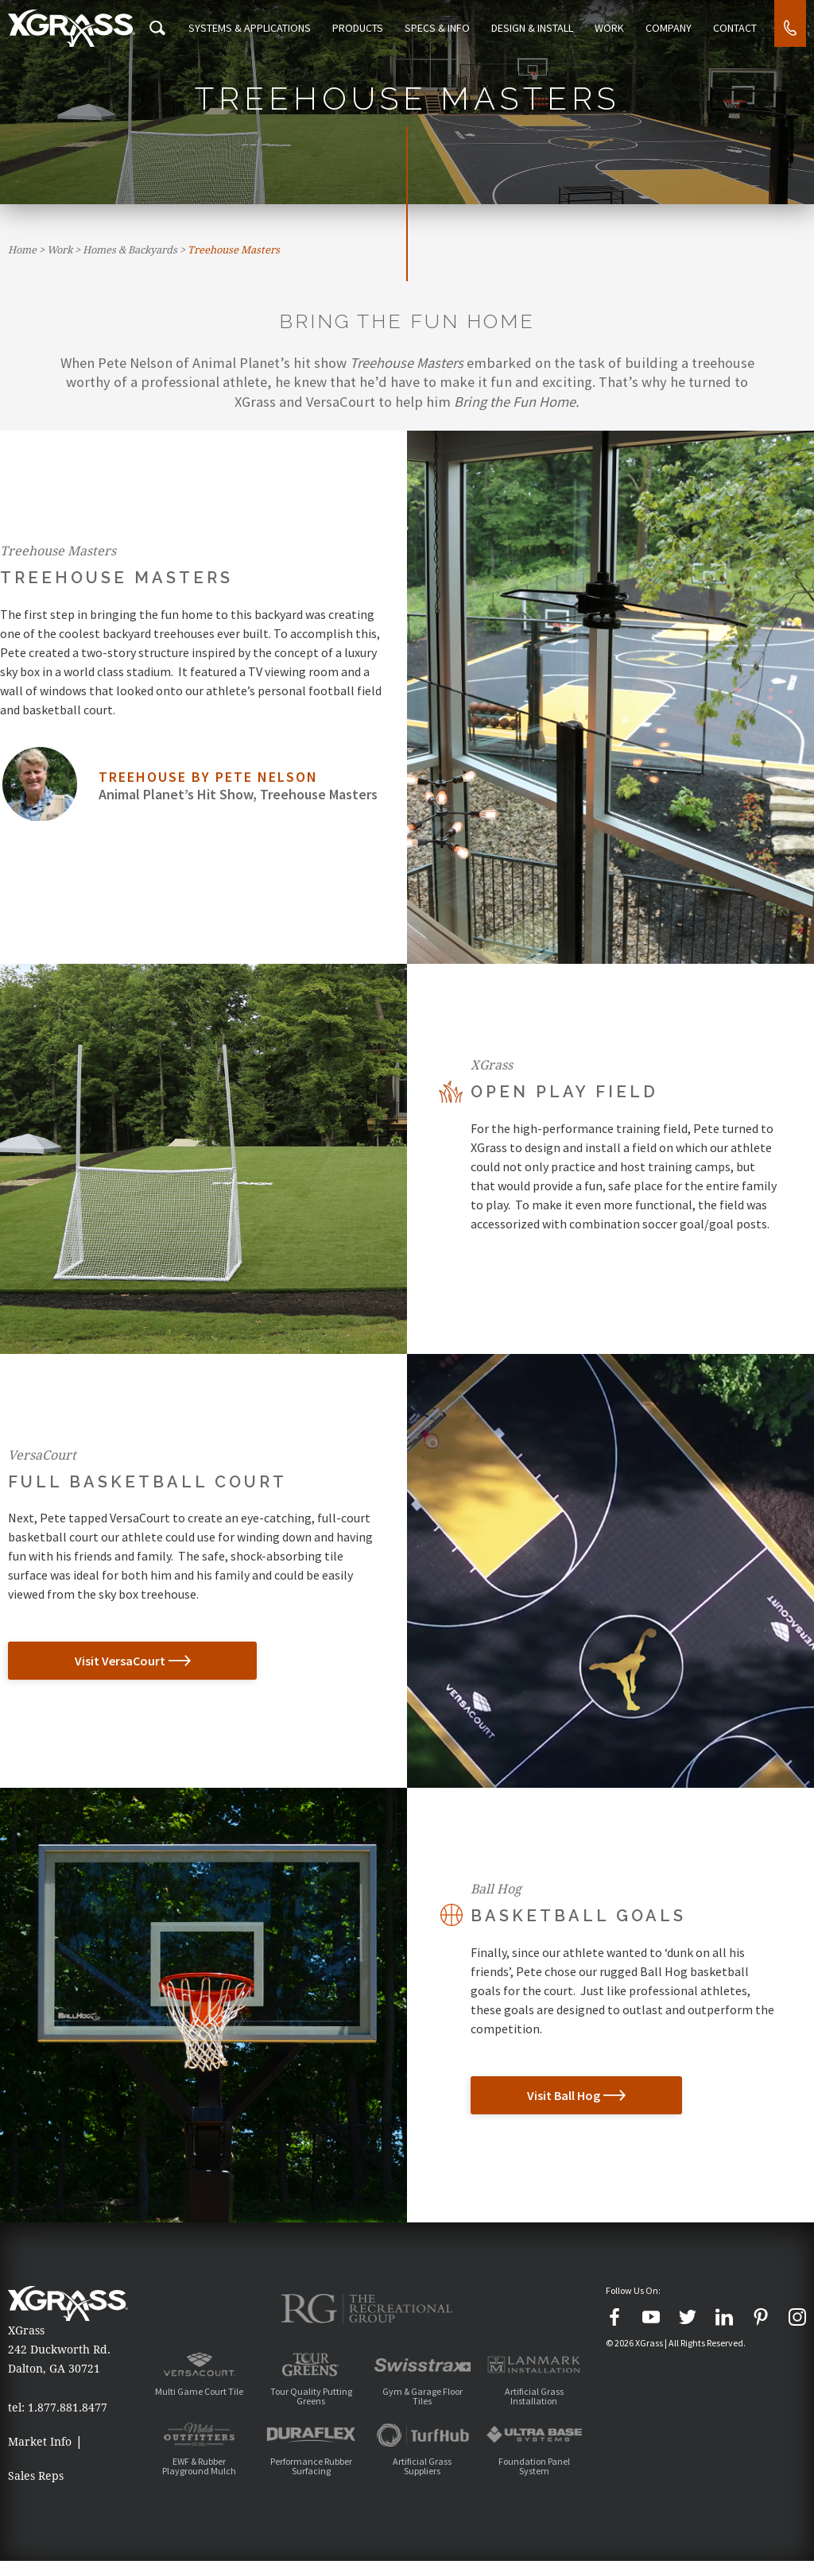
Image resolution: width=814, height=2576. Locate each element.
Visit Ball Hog (539, 2095)
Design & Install (541, 28)
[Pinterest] (760, 2317)
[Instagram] (797, 2317)
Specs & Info (448, 28)
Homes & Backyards (130, 250)
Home (22, 250)
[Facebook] (614, 2317)
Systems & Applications (265, 28)
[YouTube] (651, 2317)
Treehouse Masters (234, 250)
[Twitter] (687, 2317)
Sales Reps (36, 2483)
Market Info (40, 2441)
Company (672, 28)
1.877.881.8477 (67, 2407)
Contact (736, 28)
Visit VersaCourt (85, 1661)
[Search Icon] (174, 28)
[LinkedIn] (724, 2317)
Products (371, 28)
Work (615, 28)
